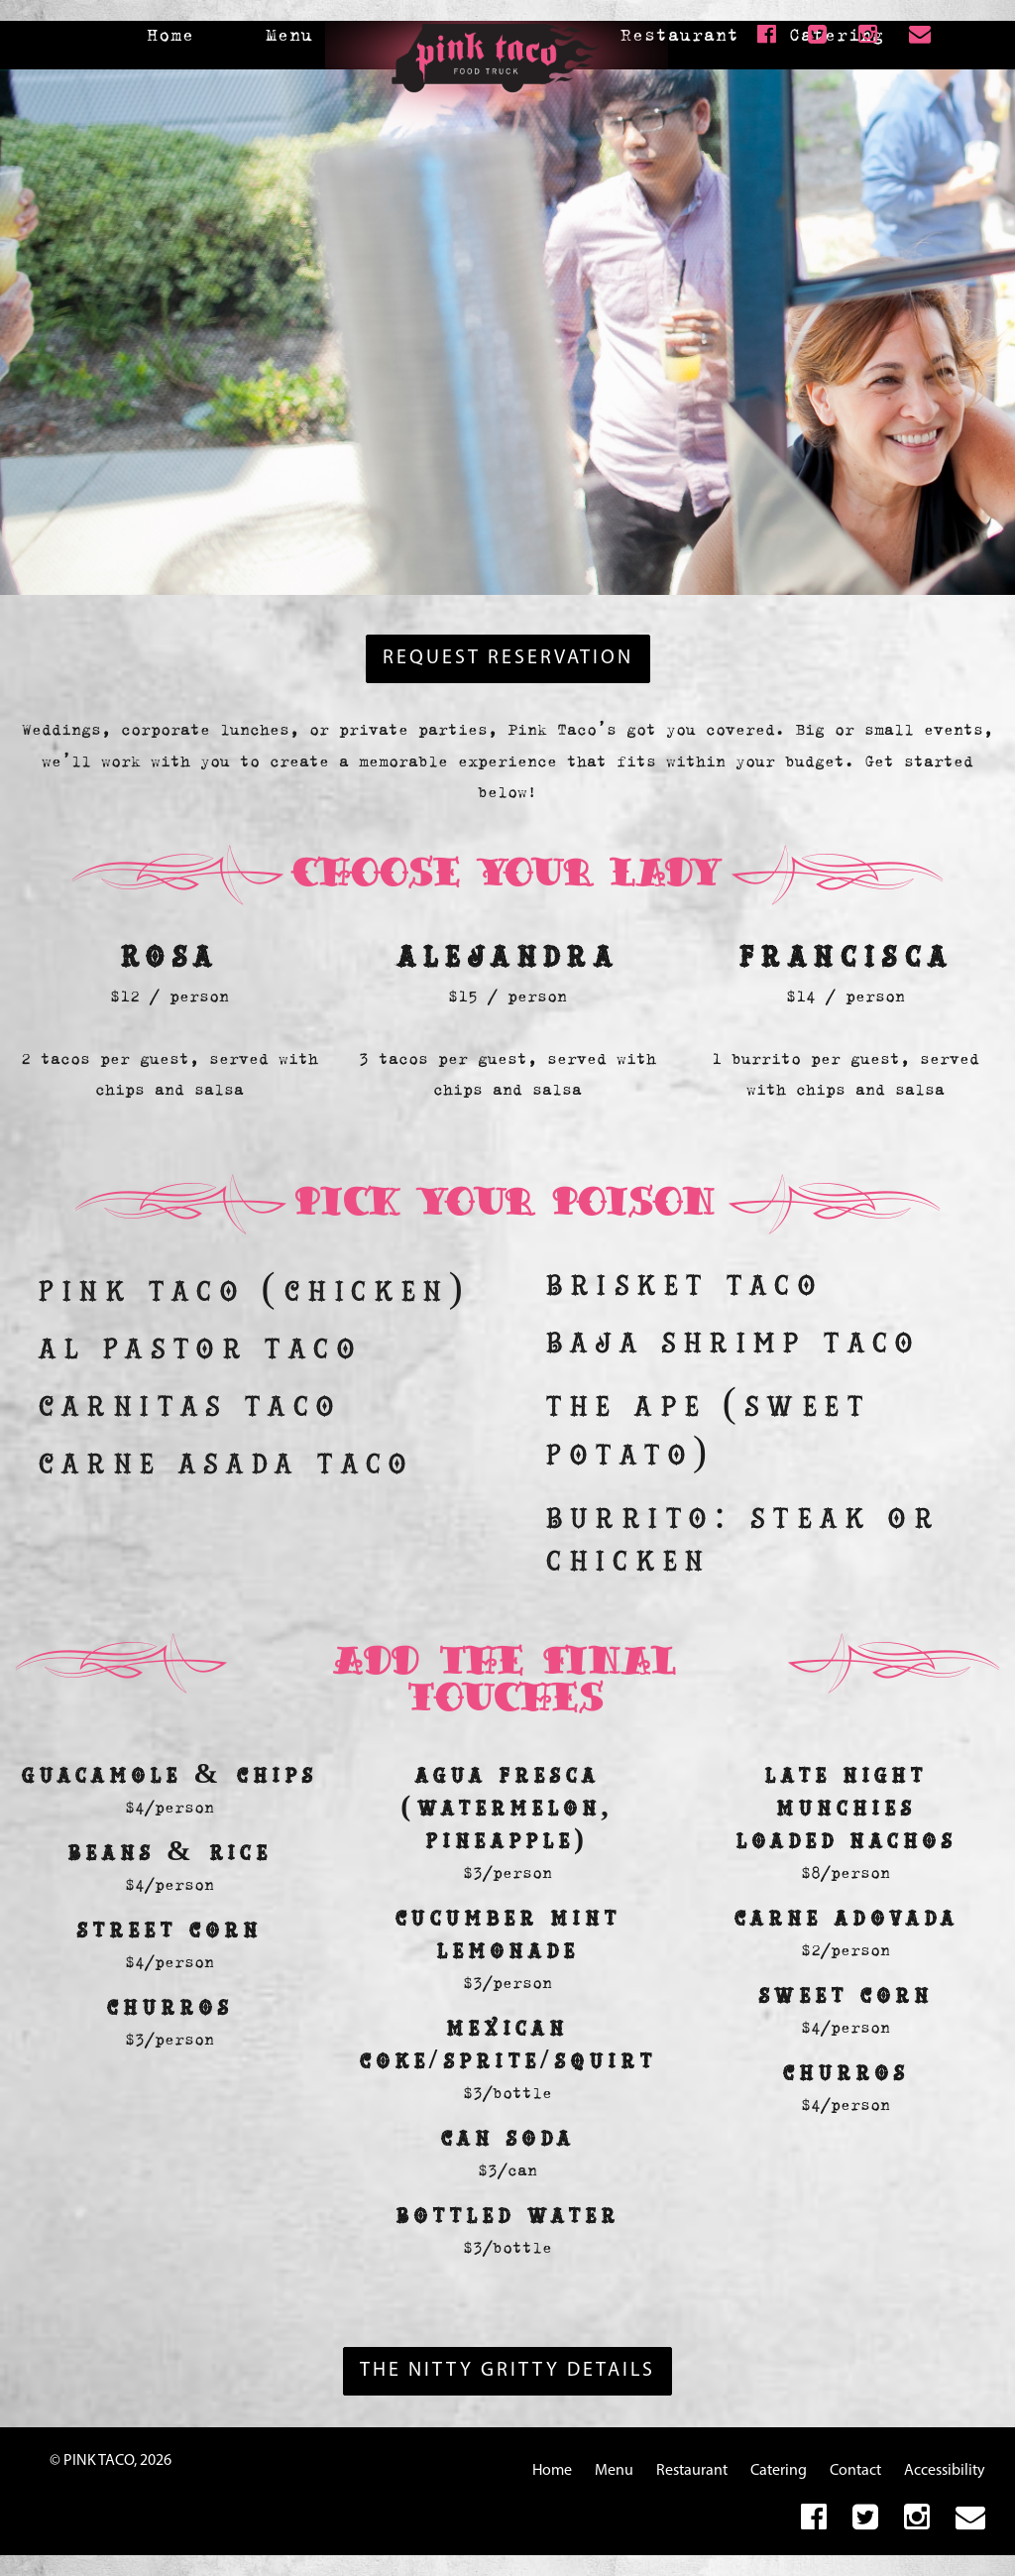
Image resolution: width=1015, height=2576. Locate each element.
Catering (778, 2471)
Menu (289, 34)
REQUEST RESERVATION (508, 658)
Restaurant (679, 34)
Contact (855, 2471)
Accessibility (944, 2471)
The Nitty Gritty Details (507, 2371)
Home (170, 34)
